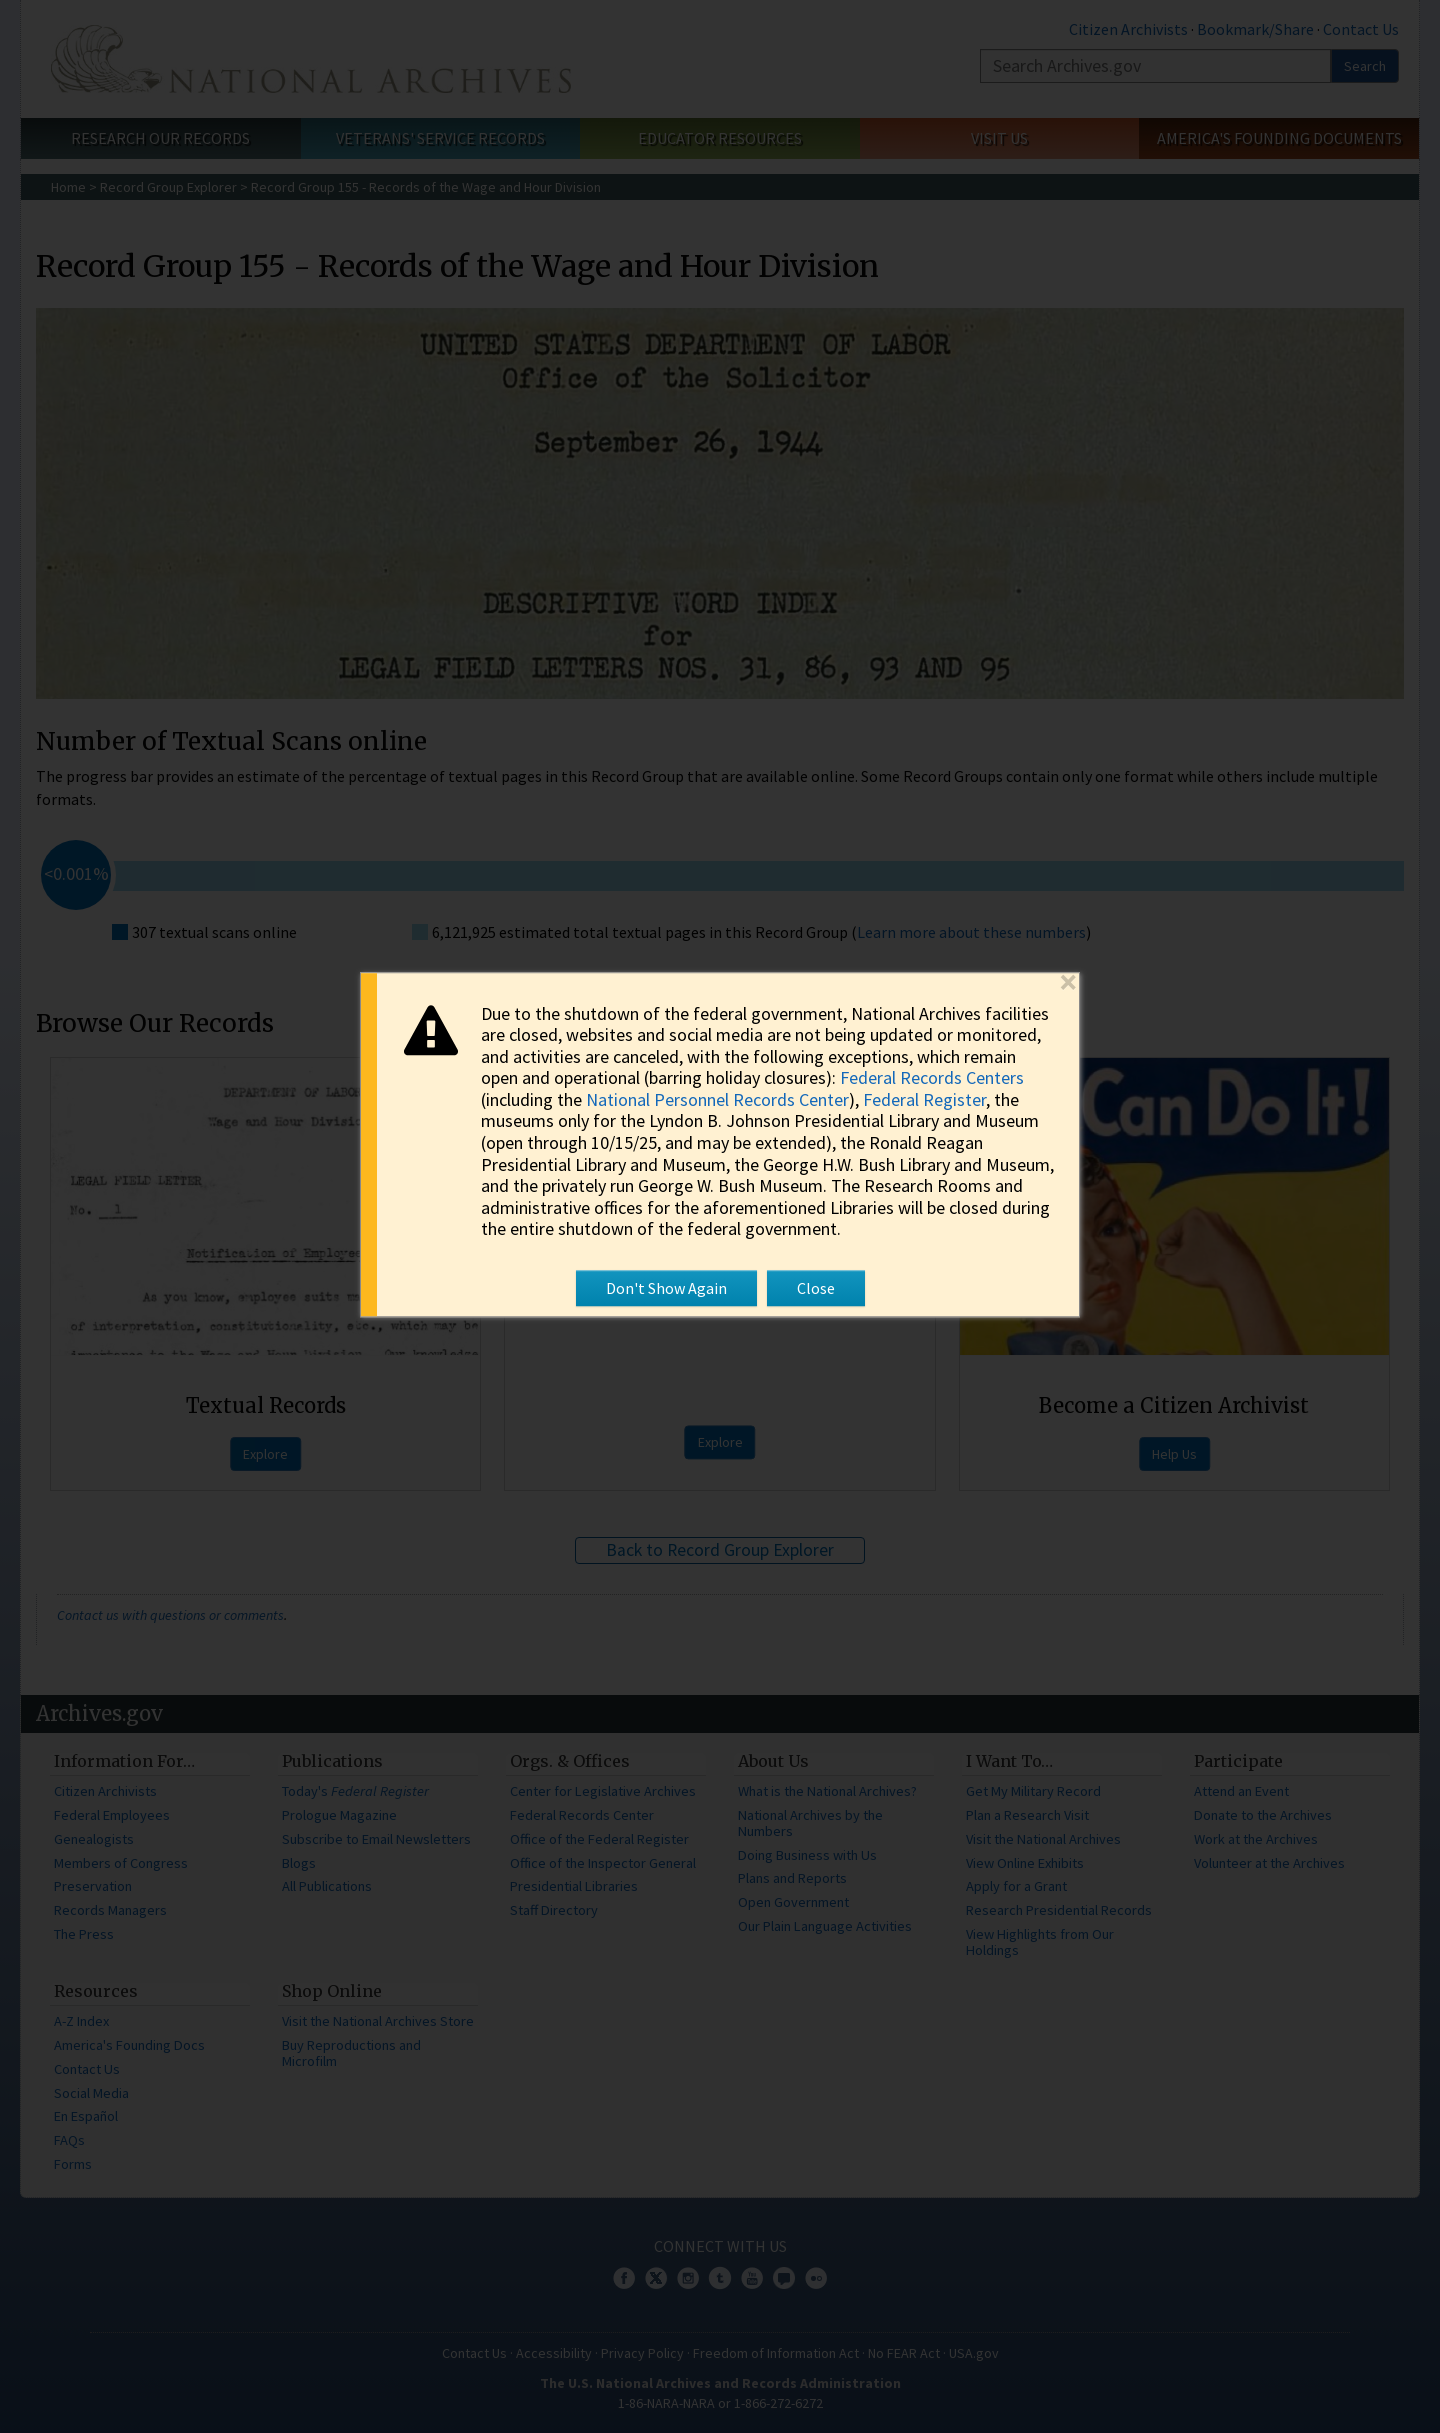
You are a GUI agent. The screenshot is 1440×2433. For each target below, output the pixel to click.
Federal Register (924, 1099)
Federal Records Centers (932, 1078)
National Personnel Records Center (717, 1099)
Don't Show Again (666, 1288)
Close (816, 1288)
